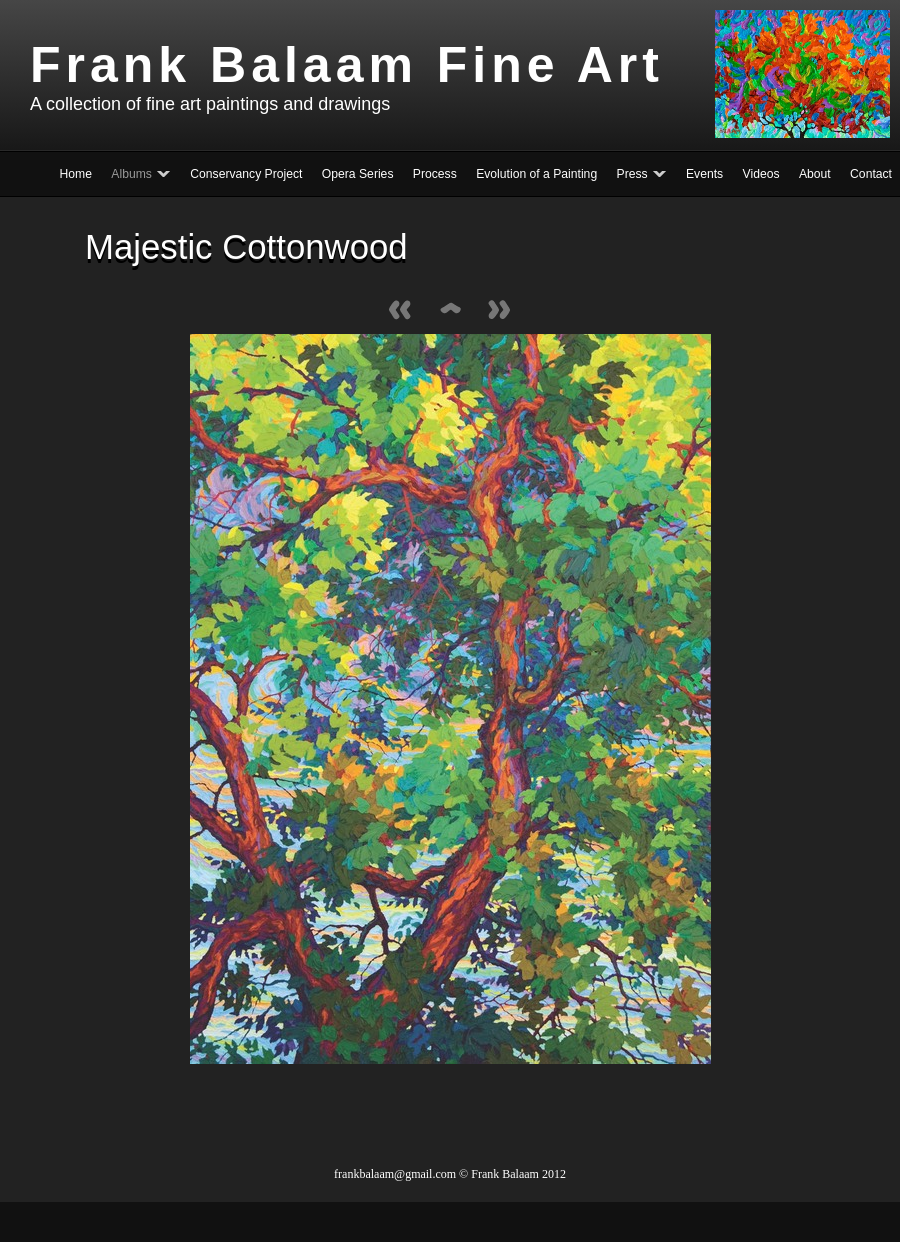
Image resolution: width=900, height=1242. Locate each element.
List (450, 311)
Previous (400, 311)
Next (500, 311)
